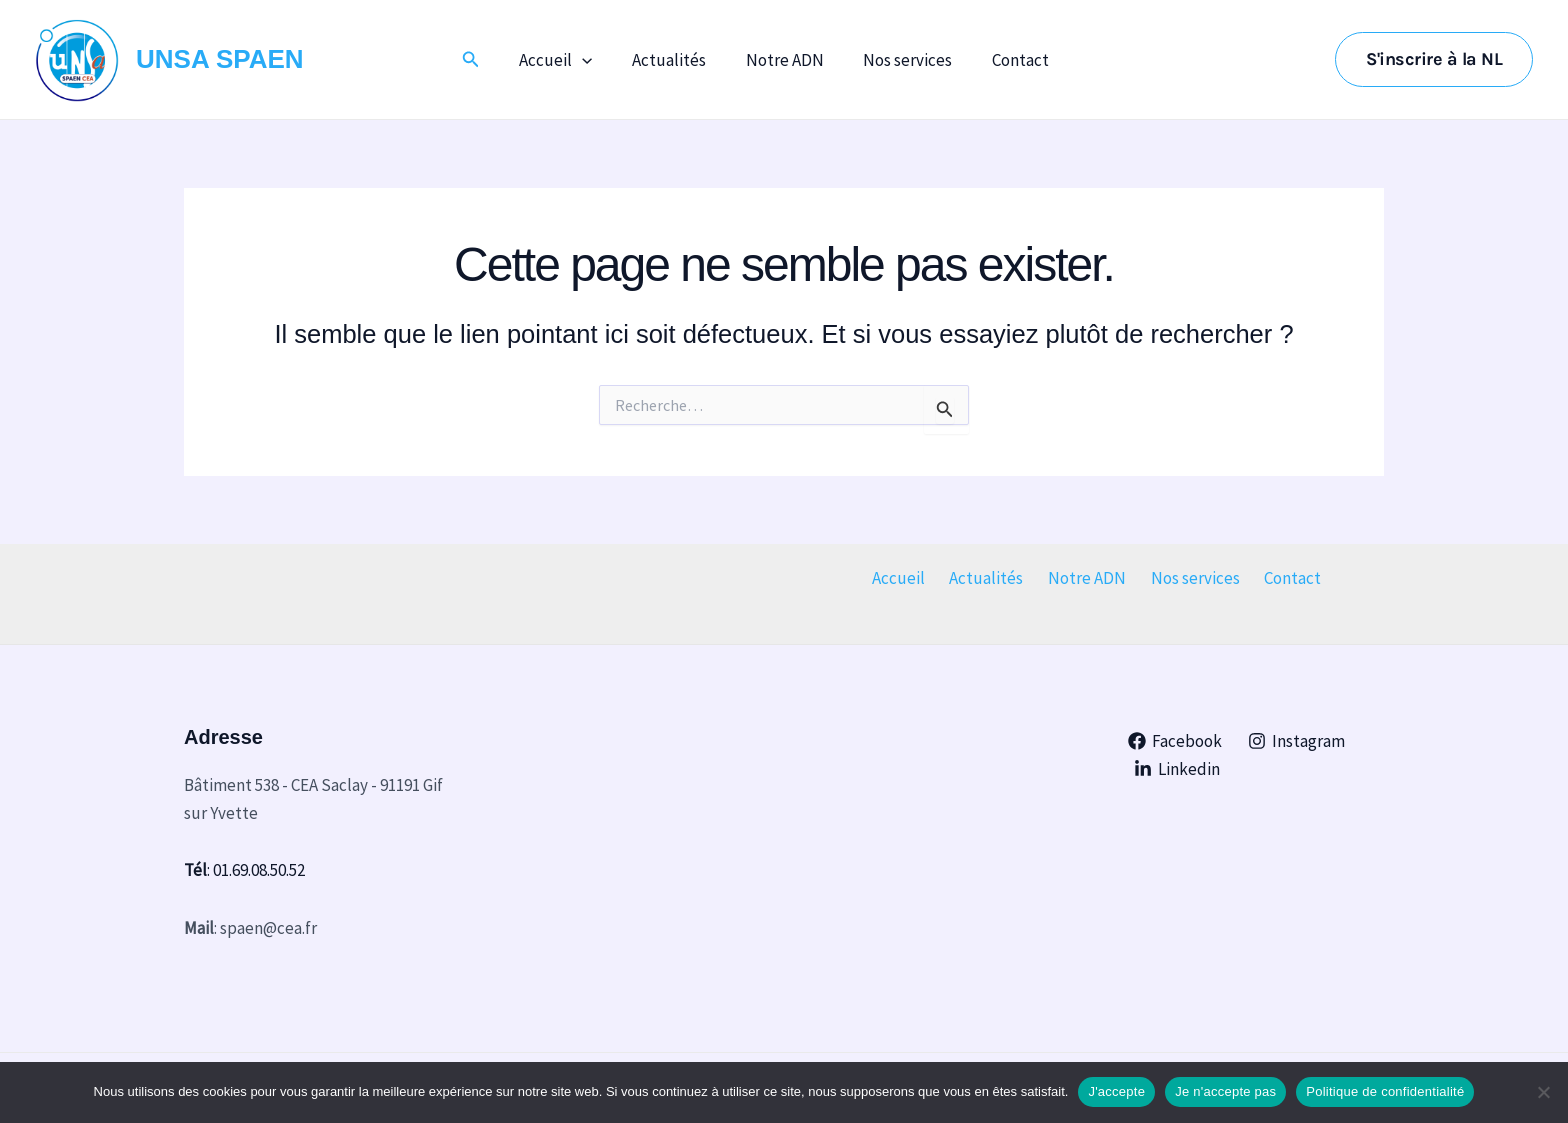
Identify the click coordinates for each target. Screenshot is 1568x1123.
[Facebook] (1176, 741)
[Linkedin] (1178, 769)
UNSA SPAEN (220, 59)
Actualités (675, 60)
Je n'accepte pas (1225, 1091)
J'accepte (1116, 1091)
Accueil (566, 60)
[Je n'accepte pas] (1543, 1092)
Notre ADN (785, 60)
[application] (593, 60)
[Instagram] (1296, 741)
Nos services (902, 60)
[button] (484, 60)
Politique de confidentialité (1385, 1091)
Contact (1009, 60)
